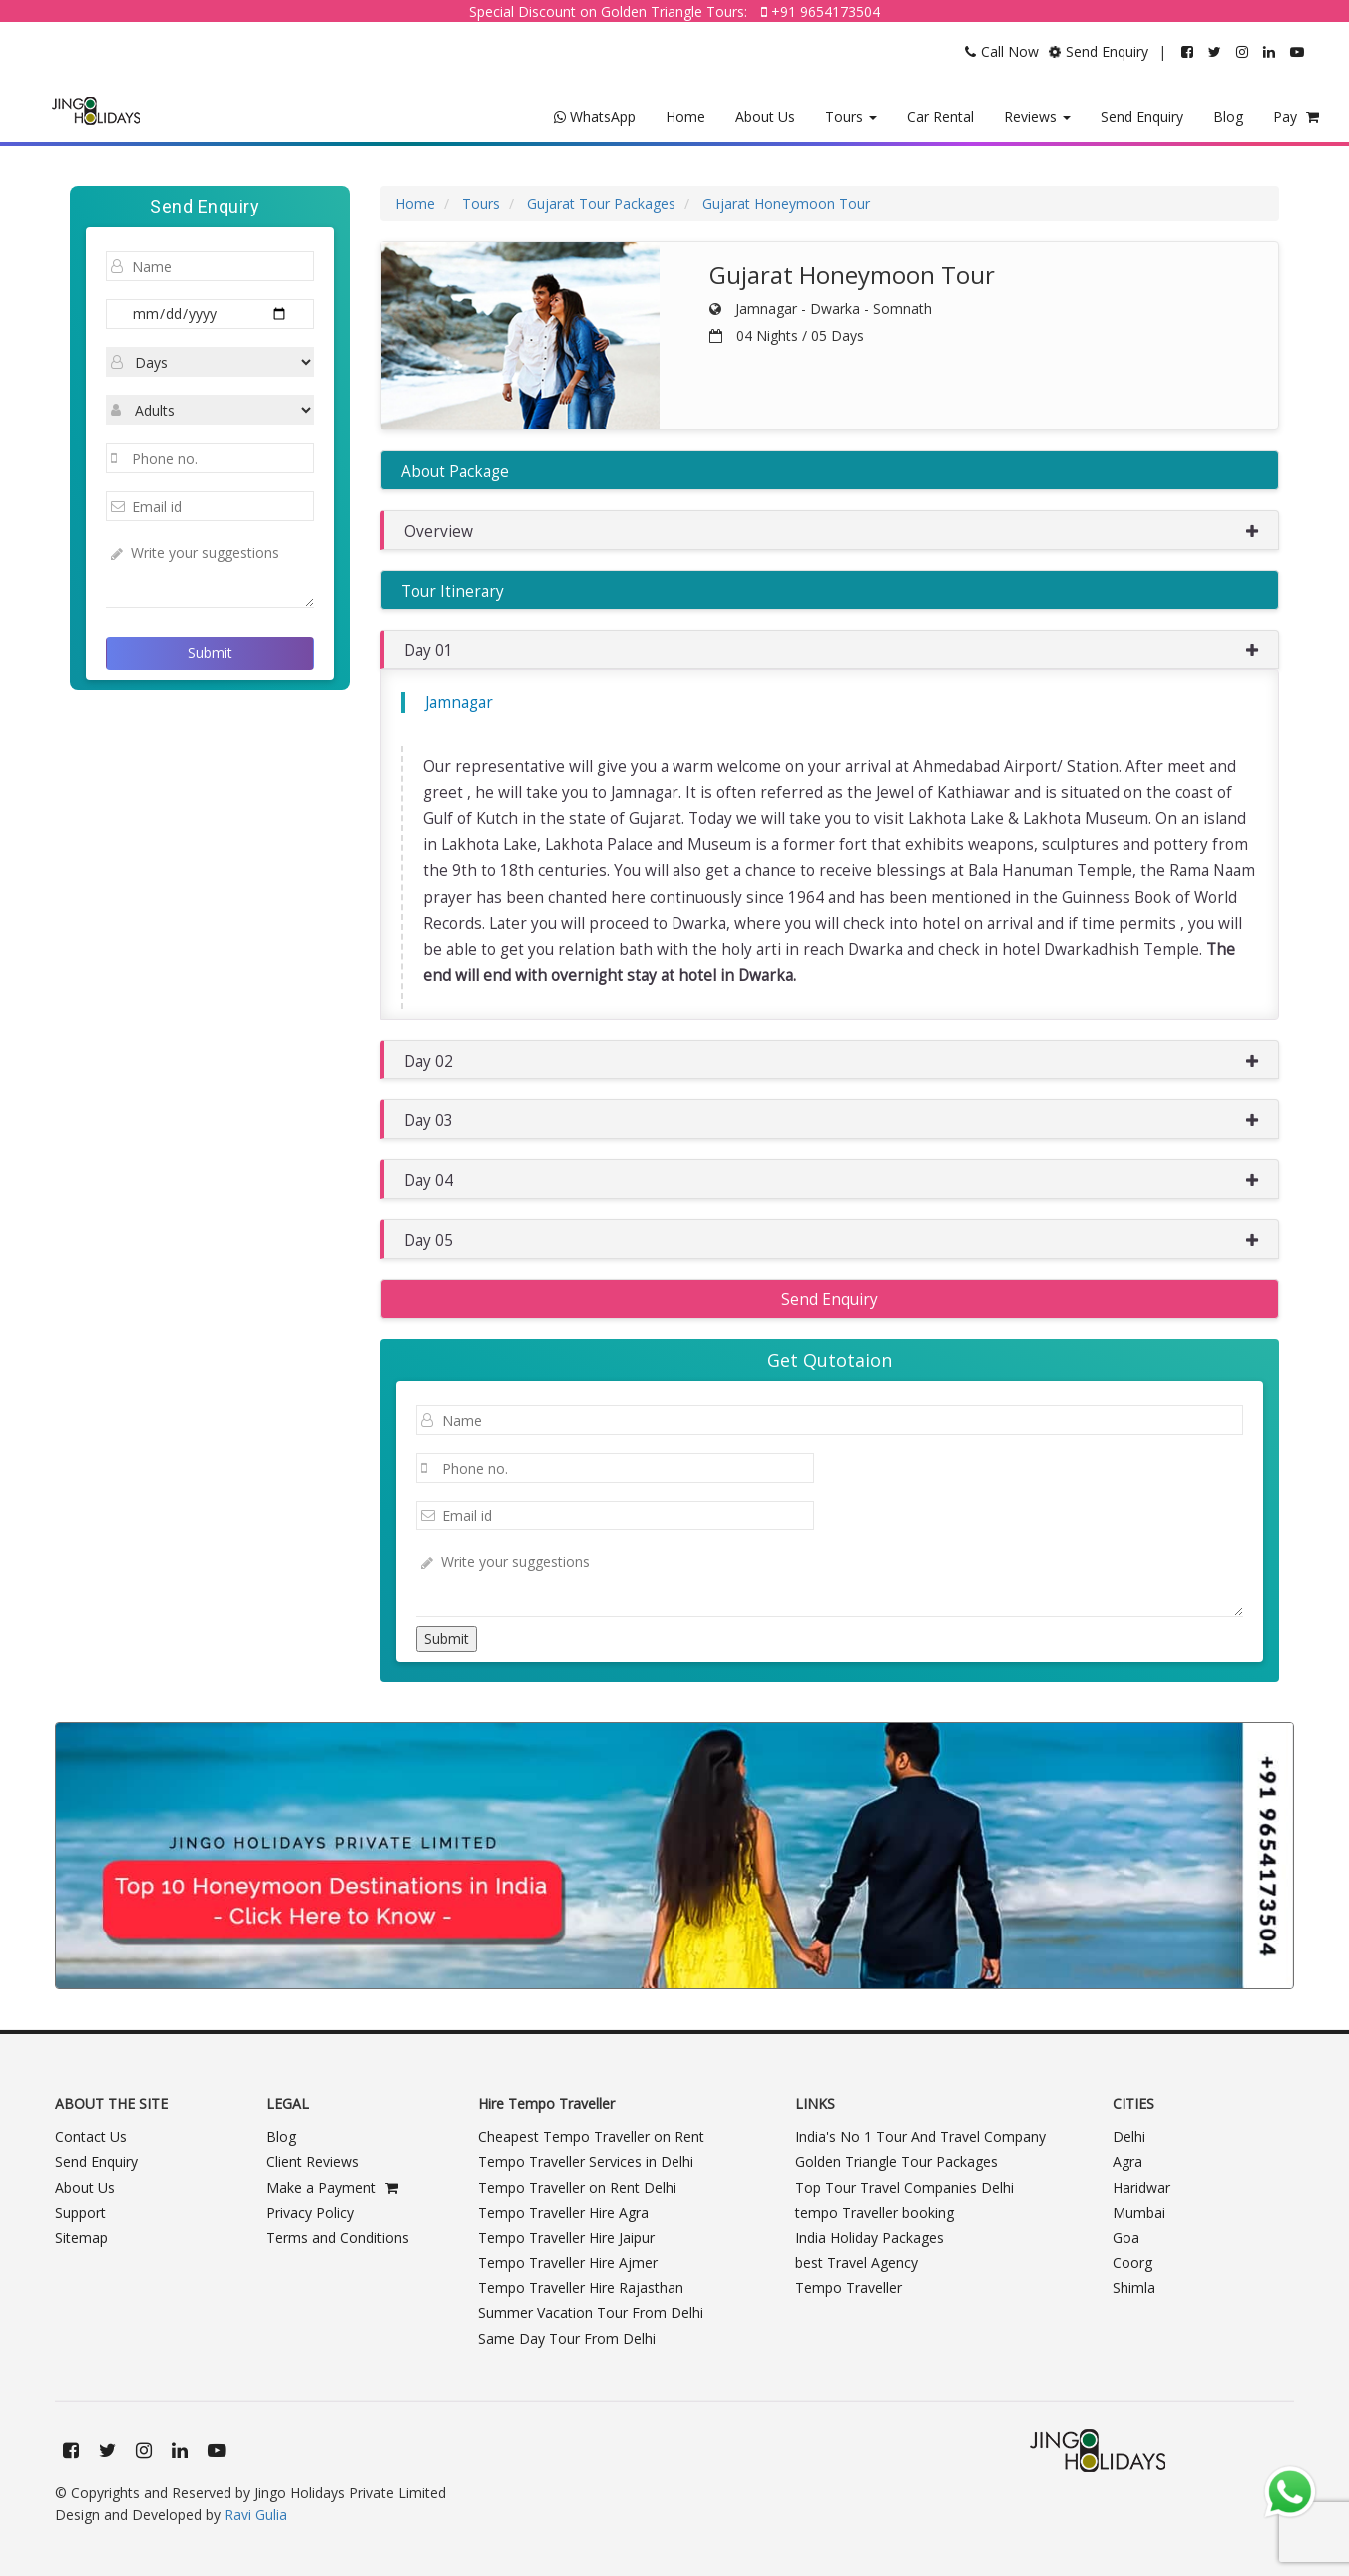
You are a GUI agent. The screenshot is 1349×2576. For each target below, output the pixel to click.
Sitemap (81, 2237)
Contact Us (91, 2136)
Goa (1126, 2237)
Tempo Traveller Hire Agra (563, 2212)
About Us (765, 116)
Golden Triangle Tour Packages (896, 2161)
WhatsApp (595, 116)
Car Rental (940, 116)
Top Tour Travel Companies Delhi (904, 2187)
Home (685, 116)
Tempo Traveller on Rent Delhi (577, 2187)
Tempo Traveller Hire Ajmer (568, 2262)
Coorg (1132, 2262)
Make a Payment (332, 2187)
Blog (1228, 116)
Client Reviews (312, 2161)
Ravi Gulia (256, 2514)
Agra (1127, 2161)
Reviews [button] (1037, 116)
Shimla (1134, 2287)
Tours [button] (851, 116)
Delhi (1129, 2136)
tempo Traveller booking (874, 2212)
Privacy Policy (310, 2212)
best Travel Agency (856, 2262)
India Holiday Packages (869, 2237)
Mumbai (1139, 2212)
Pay (1296, 116)
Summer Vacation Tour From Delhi (590, 2312)
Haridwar (1141, 2187)
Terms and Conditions (337, 2237)
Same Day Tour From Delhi (567, 2338)
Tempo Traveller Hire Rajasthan (580, 2287)
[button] (830, 530)
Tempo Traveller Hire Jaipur (566, 2237)
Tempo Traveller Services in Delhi (585, 2161)
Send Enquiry (1142, 116)
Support (80, 2212)
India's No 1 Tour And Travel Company (920, 2136)
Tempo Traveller (848, 2287)
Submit (210, 653)
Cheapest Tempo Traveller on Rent (591, 2136)
